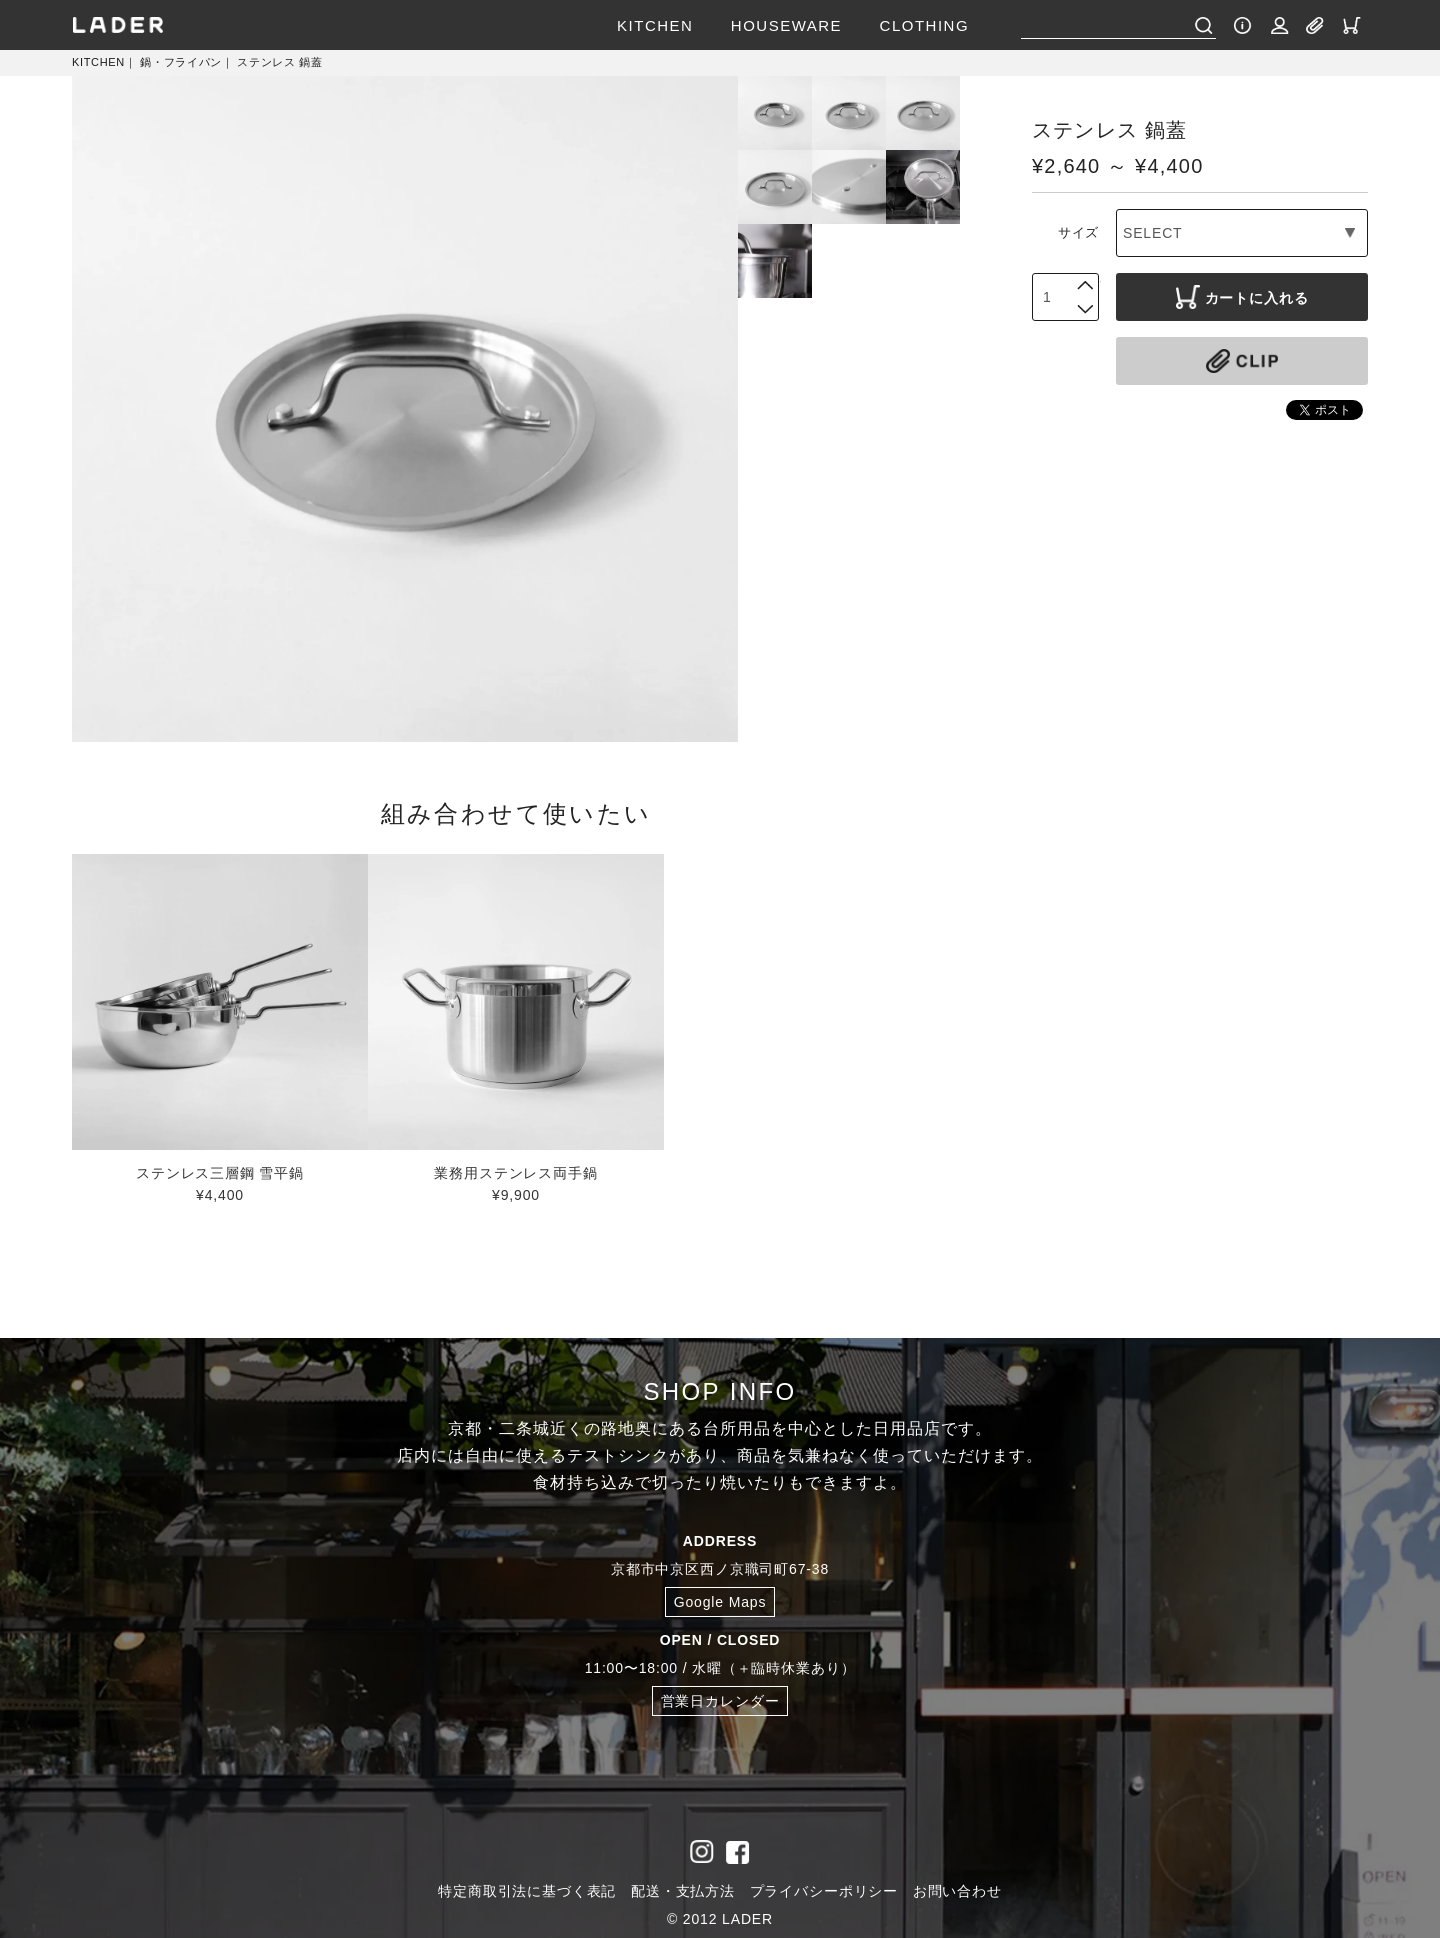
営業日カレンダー (720, 1701)
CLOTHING (925, 25)
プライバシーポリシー (824, 1891)
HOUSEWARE (786, 25)
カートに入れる (1242, 297)
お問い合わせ (957, 1891)
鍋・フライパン (181, 62)
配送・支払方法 (683, 1891)
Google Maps (720, 1602)
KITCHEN (655, 25)
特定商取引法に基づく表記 (527, 1891)
